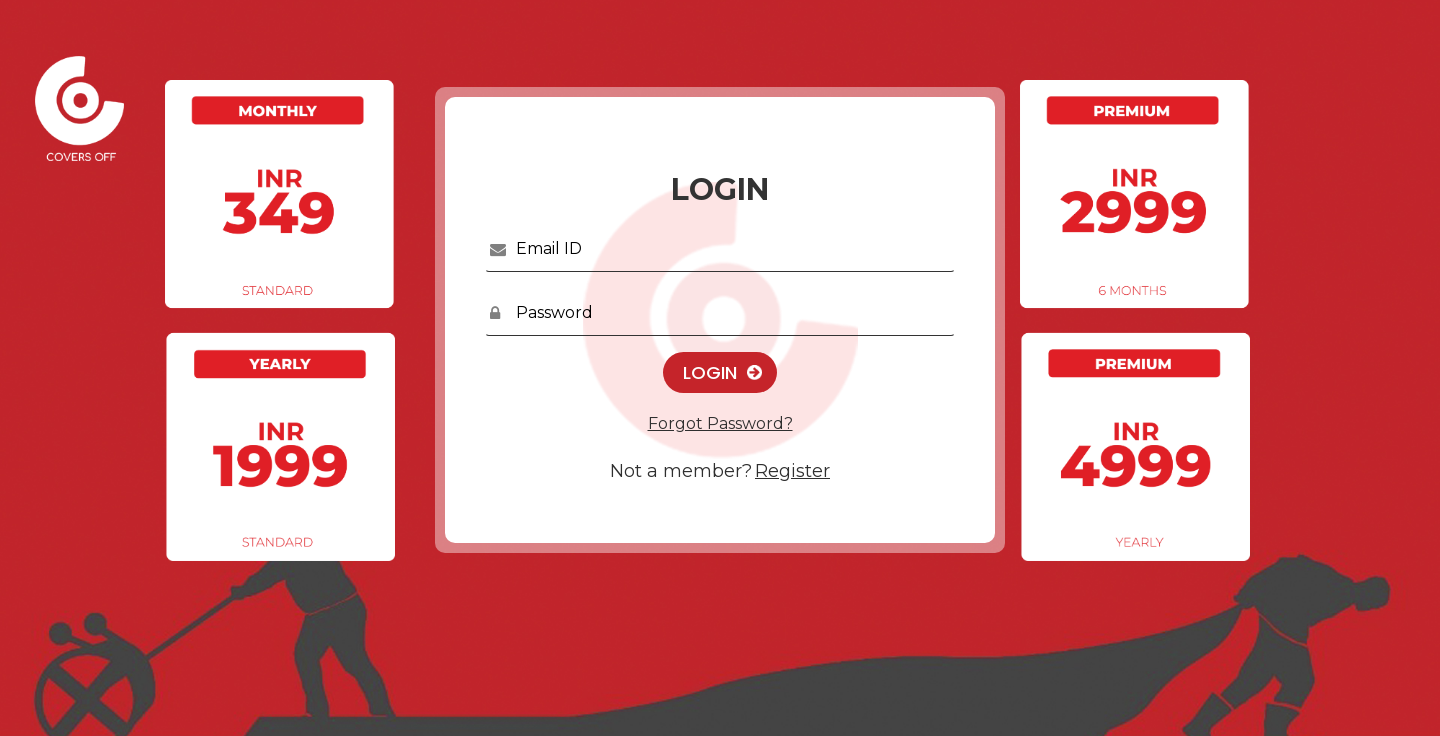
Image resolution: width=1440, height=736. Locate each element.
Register (792, 471)
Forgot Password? (720, 423)
